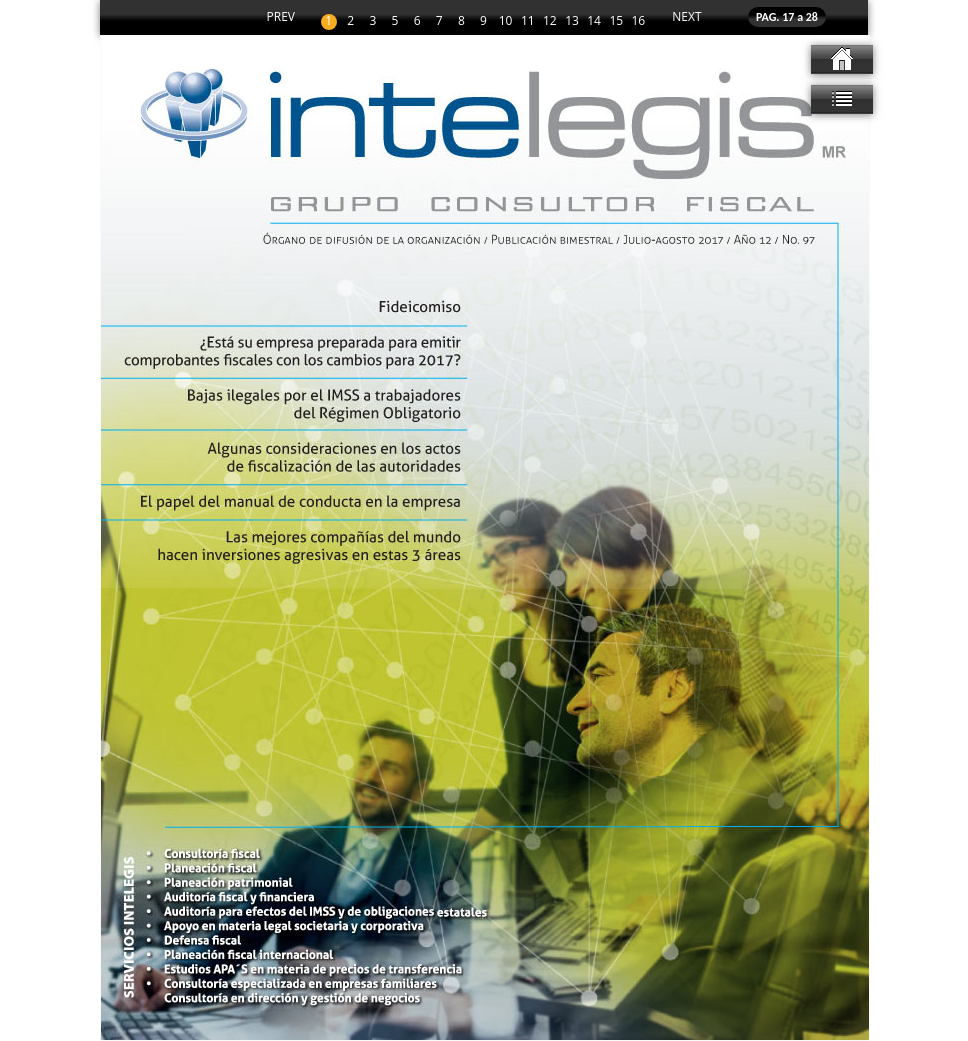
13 (572, 21)
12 (550, 21)
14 (594, 21)
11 (528, 21)
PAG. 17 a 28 (787, 17)
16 (639, 21)
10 (506, 21)
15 (616, 21)
